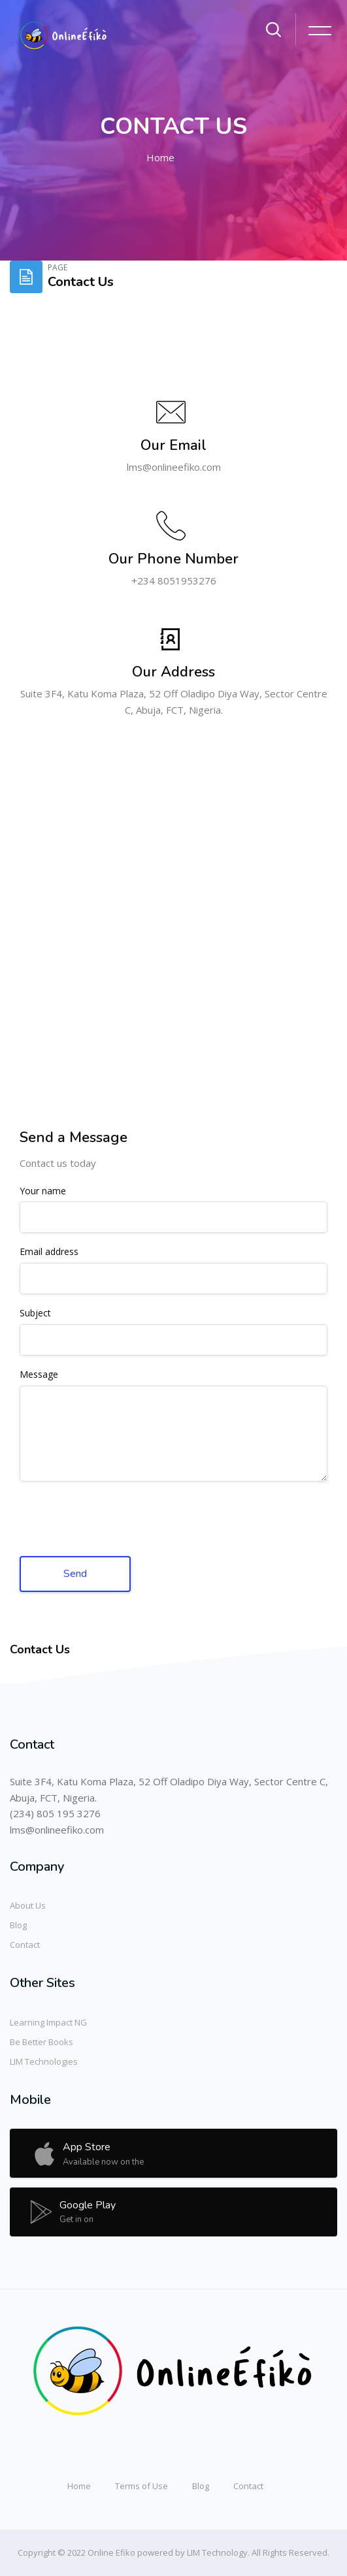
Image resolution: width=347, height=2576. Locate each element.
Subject (35, 1313)
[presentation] (119, 1520)
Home (160, 157)
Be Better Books (41, 2042)
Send (75, 1573)
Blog (18, 1925)
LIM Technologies (44, 2061)
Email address (49, 1252)
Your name (43, 1191)
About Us (28, 1905)
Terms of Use (141, 2486)
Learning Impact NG (48, 2022)
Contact (25, 1944)
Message (39, 1374)
